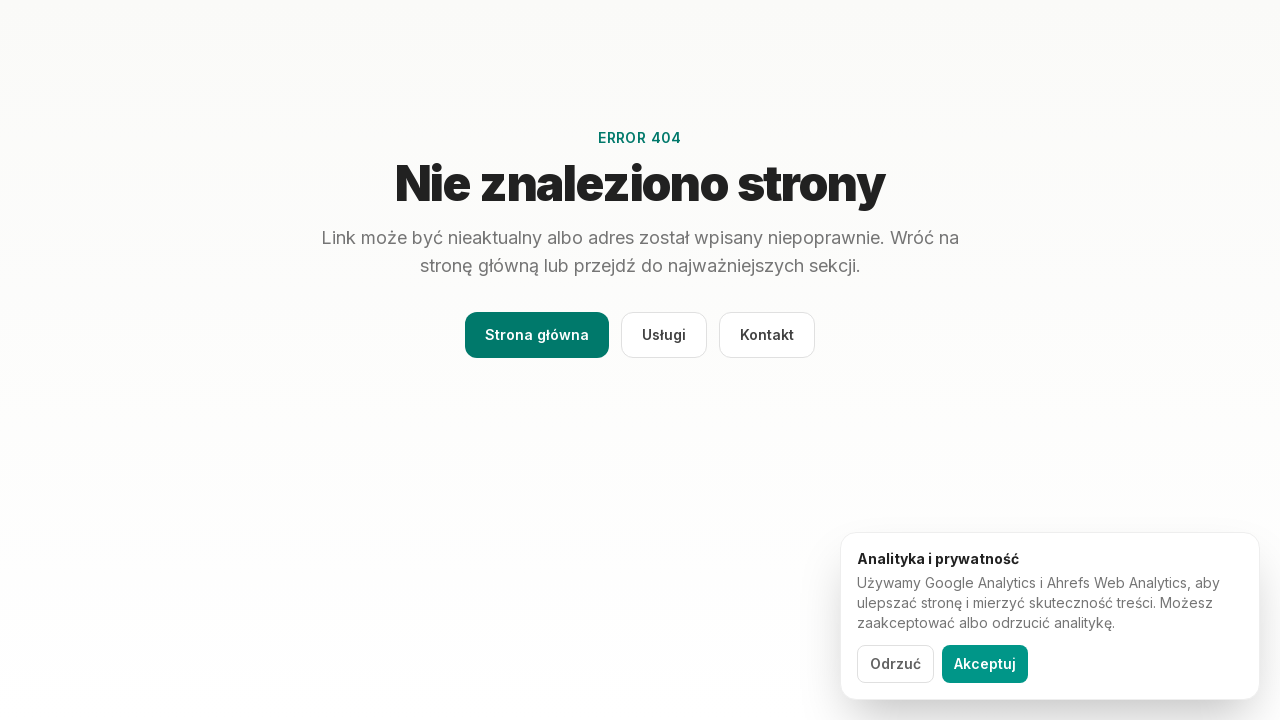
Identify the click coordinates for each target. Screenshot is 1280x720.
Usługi (664, 334)
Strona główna (537, 334)
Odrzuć (895, 663)
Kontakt (767, 334)
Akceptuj (985, 663)
